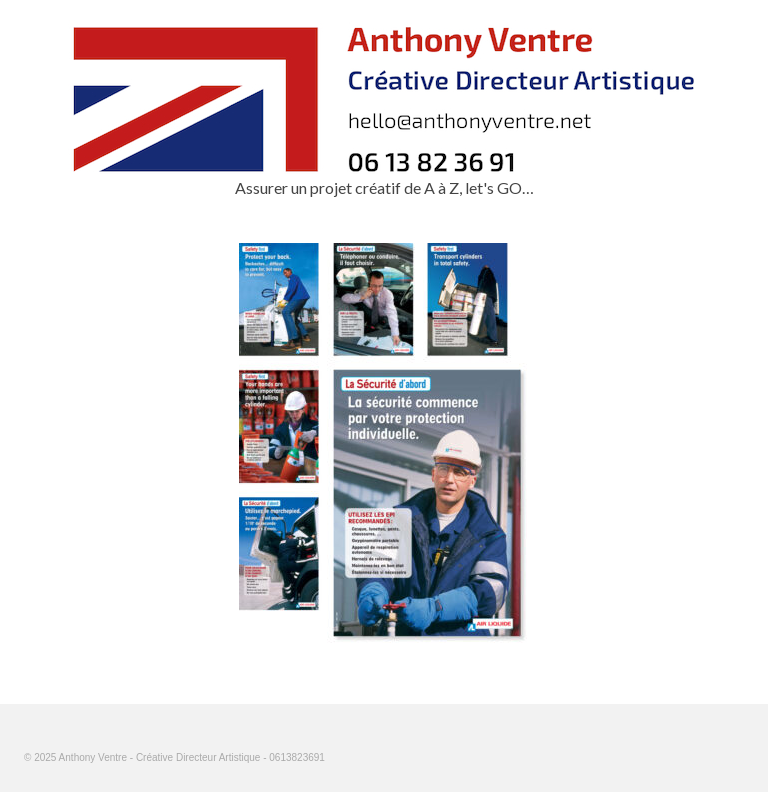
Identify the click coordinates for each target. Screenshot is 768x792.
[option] (384, 443)
